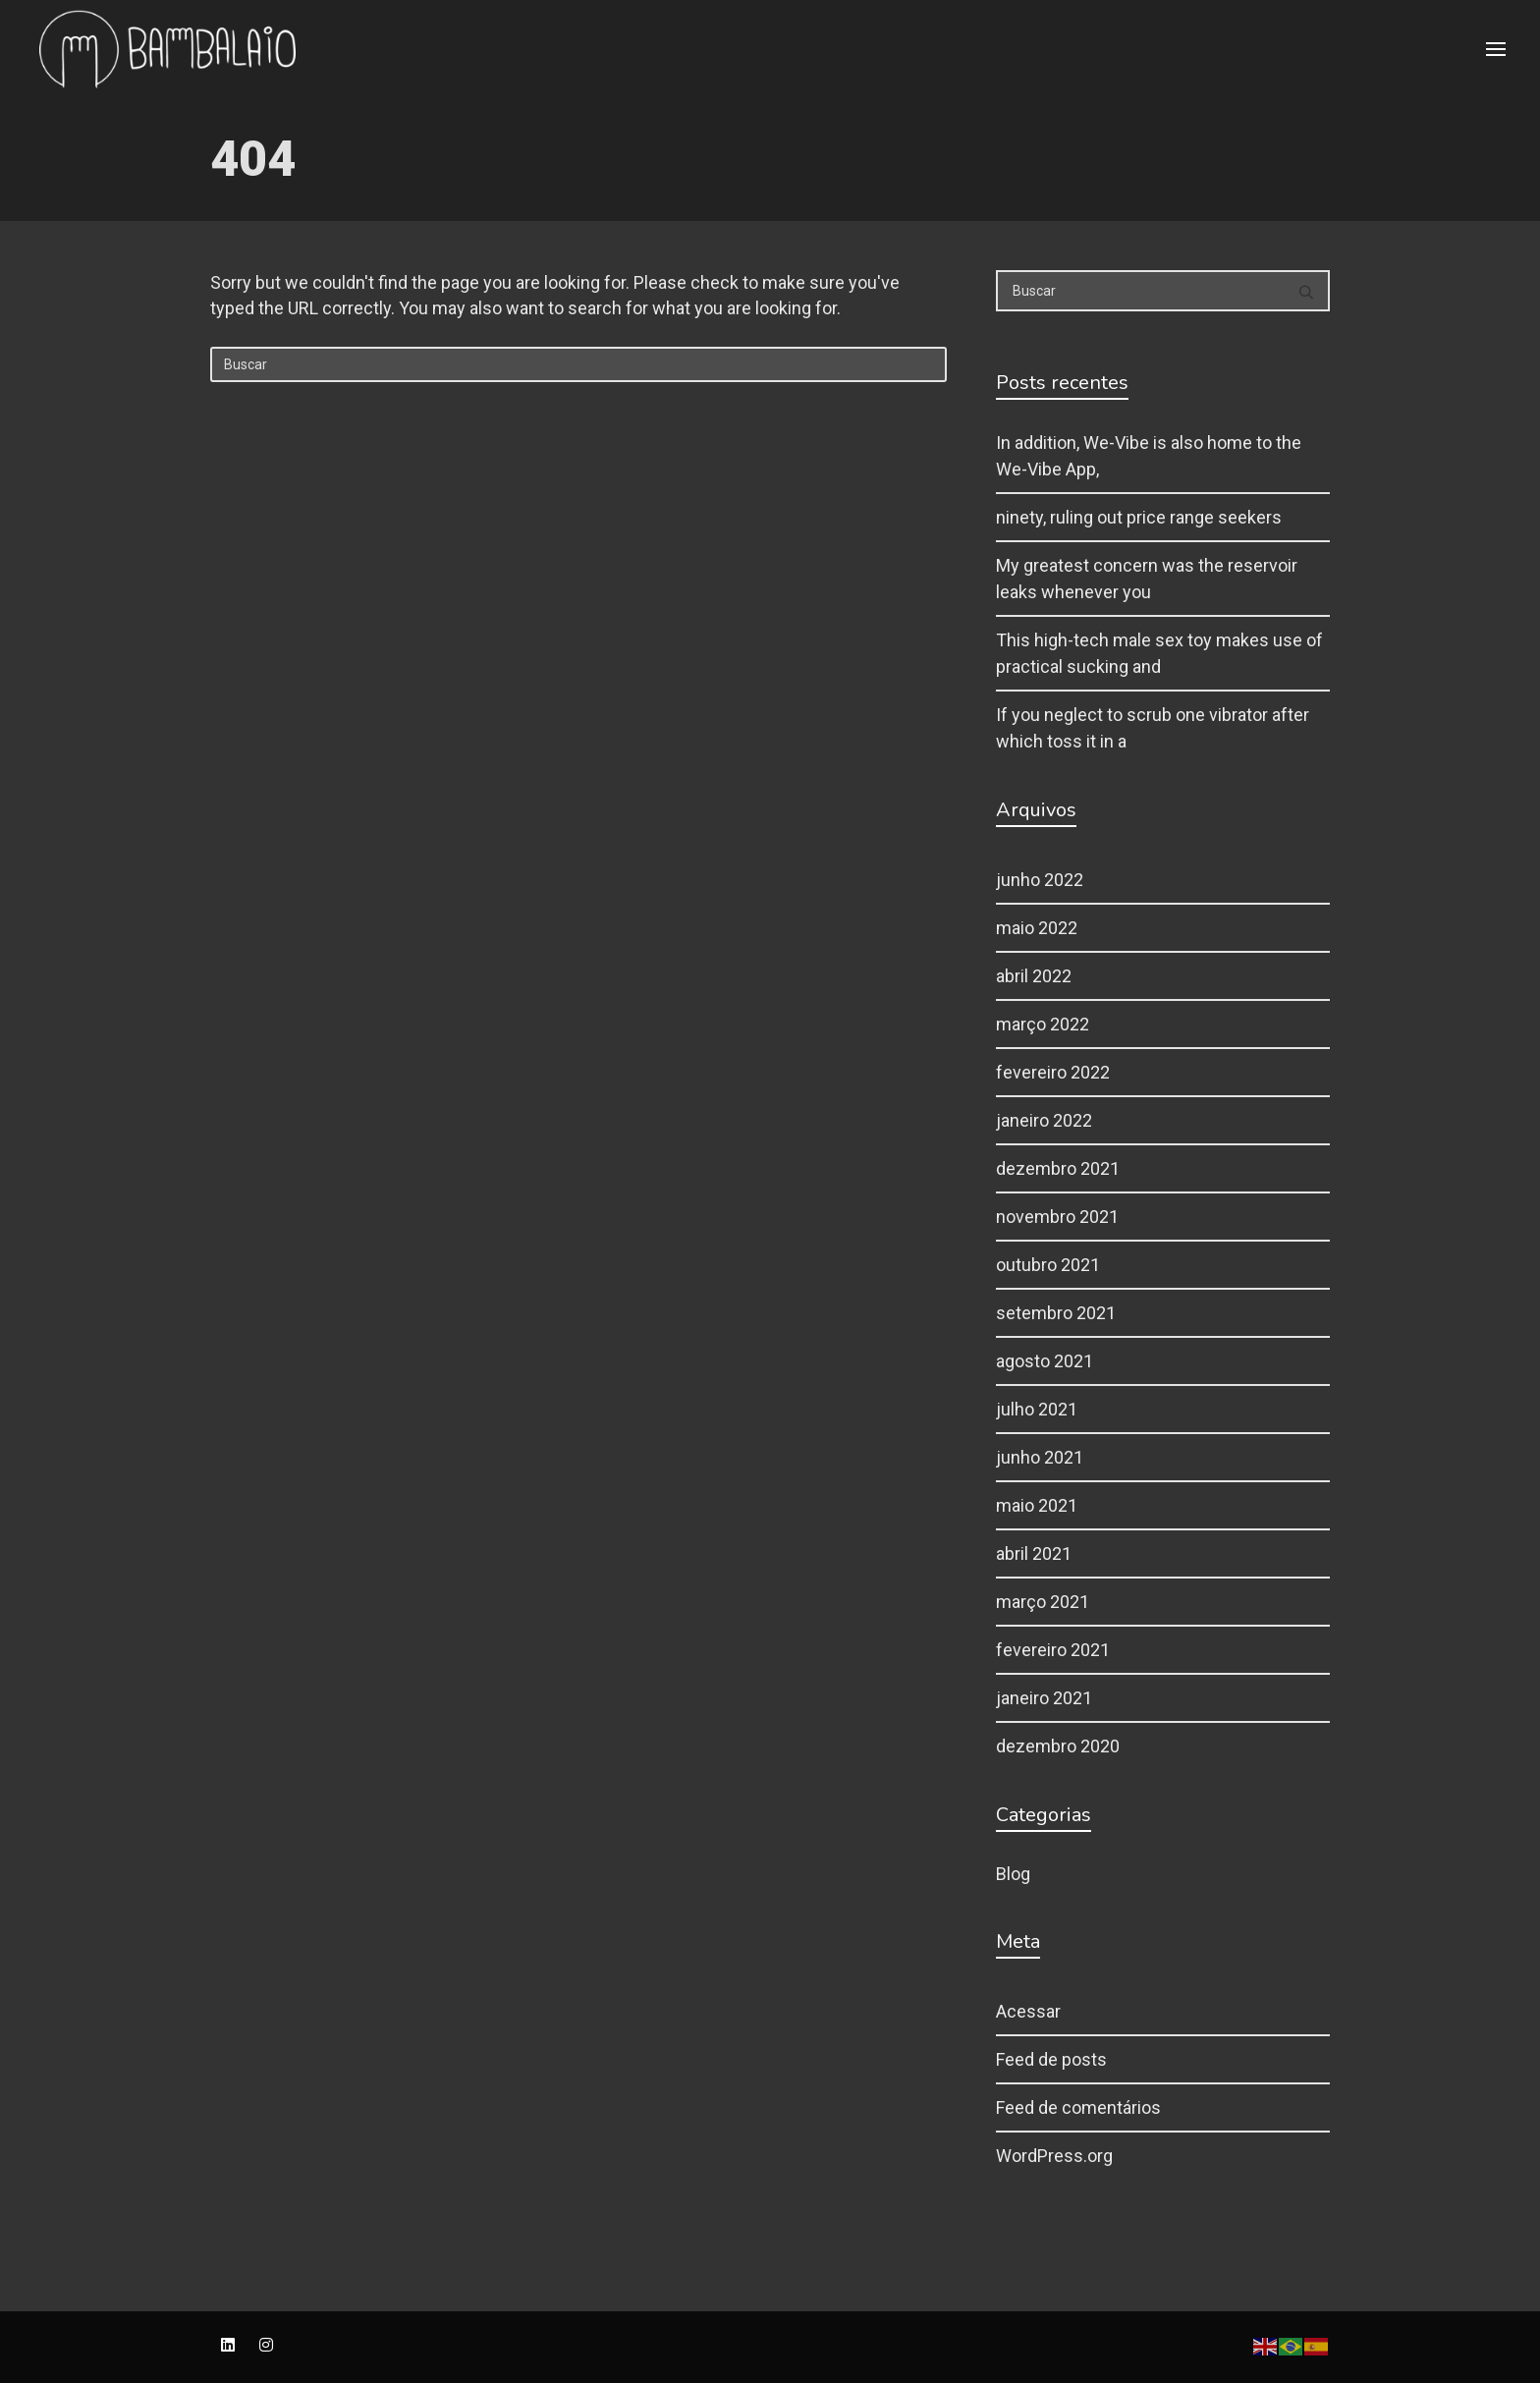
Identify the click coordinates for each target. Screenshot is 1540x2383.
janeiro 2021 (1044, 1698)
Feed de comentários (1078, 2107)
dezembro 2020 (1058, 1746)
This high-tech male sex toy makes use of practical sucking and (1159, 653)
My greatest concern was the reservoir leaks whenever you (1146, 578)
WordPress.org (1054, 2155)
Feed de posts (1051, 2059)
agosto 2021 (1044, 1361)
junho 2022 (1039, 879)
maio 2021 (1036, 1505)
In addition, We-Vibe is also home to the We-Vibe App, (1148, 455)
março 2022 (1042, 1024)
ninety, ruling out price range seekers (1139, 517)
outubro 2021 (1048, 1264)
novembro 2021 (1057, 1216)
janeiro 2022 (1044, 1120)
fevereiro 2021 (1053, 1649)
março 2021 (1042, 1601)
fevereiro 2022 (1053, 1072)
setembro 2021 (1056, 1312)
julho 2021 (1036, 1409)
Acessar (1028, 2011)
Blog (1013, 1873)
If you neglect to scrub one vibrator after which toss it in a (1152, 727)
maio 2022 (1036, 927)
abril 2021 (1034, 1553)
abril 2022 (1034, 976)
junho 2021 (1039, 1457)
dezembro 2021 (1058, 1168)
